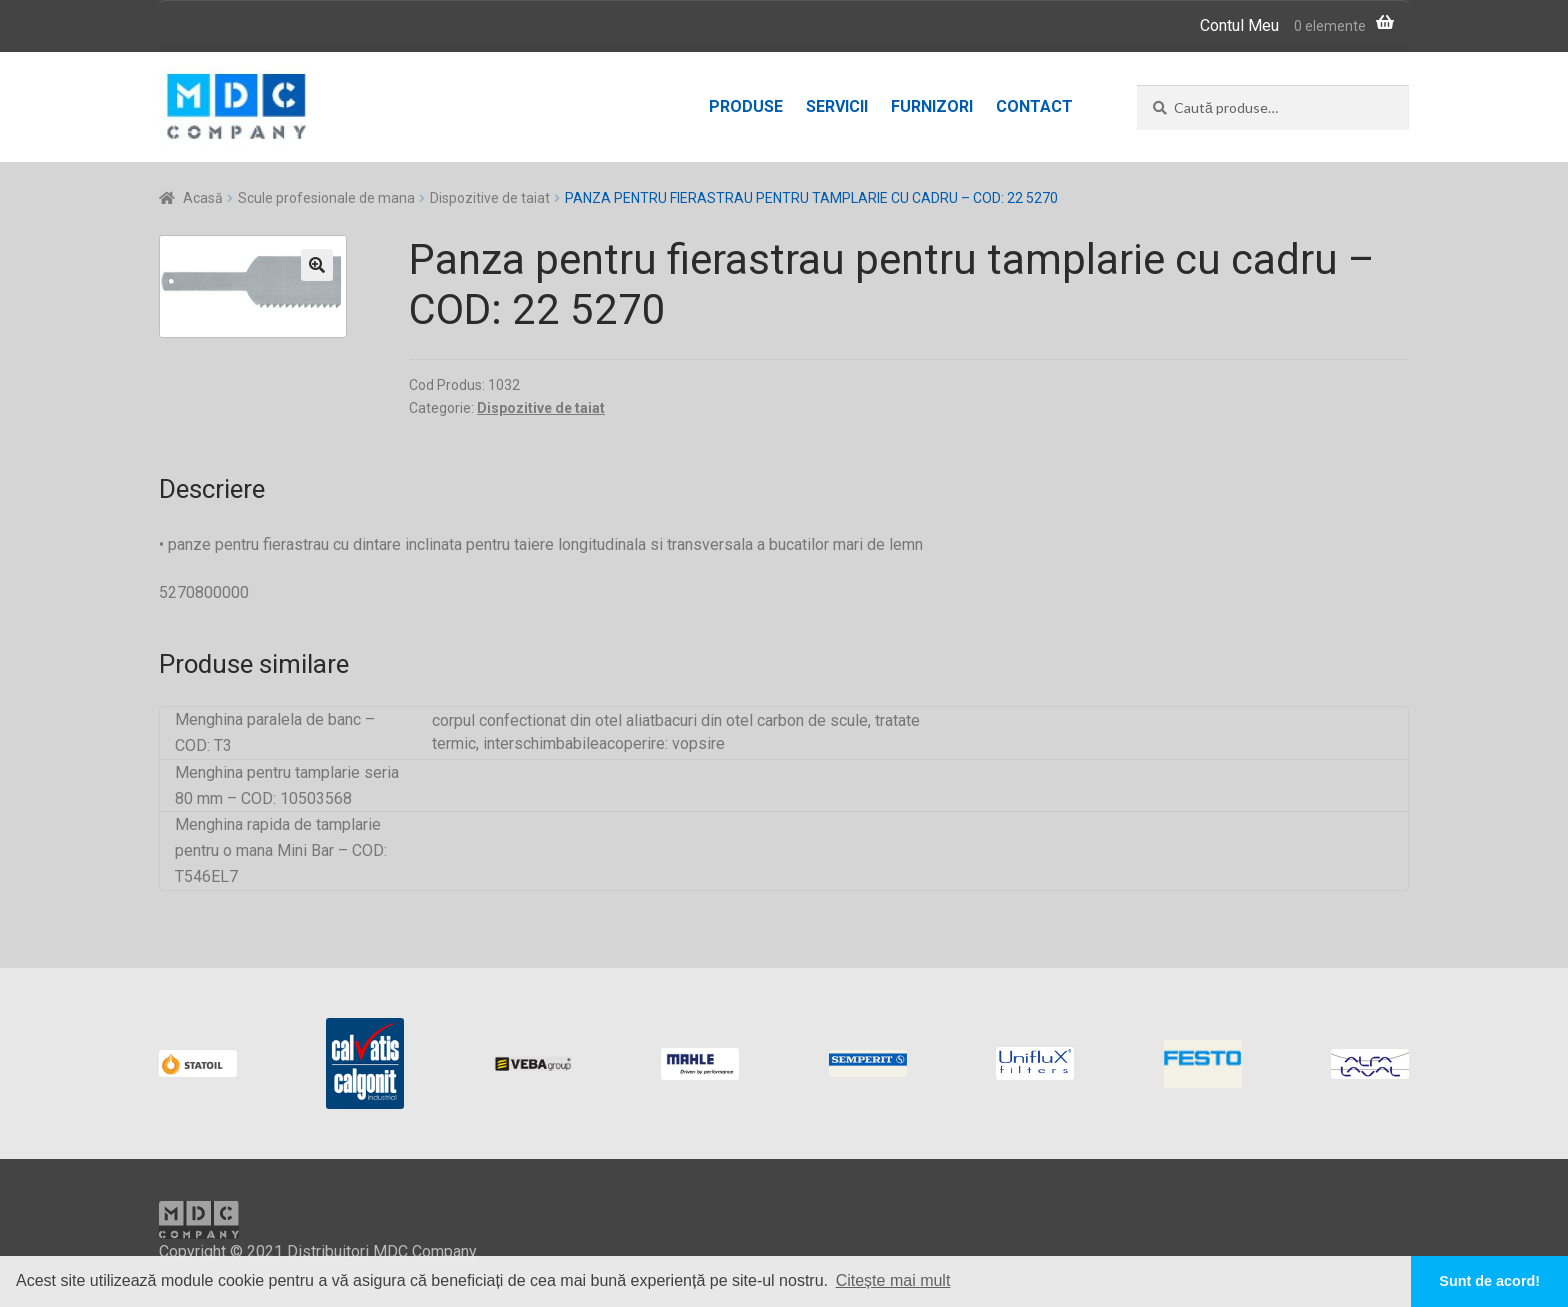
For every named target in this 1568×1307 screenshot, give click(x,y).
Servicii (837, 106)
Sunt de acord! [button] (1489, 1281)
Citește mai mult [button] (893, 1280)
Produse (746, 106)
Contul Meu (1239, 25)
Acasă (203, 198)
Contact (1034, 106)
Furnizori (932, 106)
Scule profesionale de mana (326, 198)
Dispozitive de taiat (490, 198)
